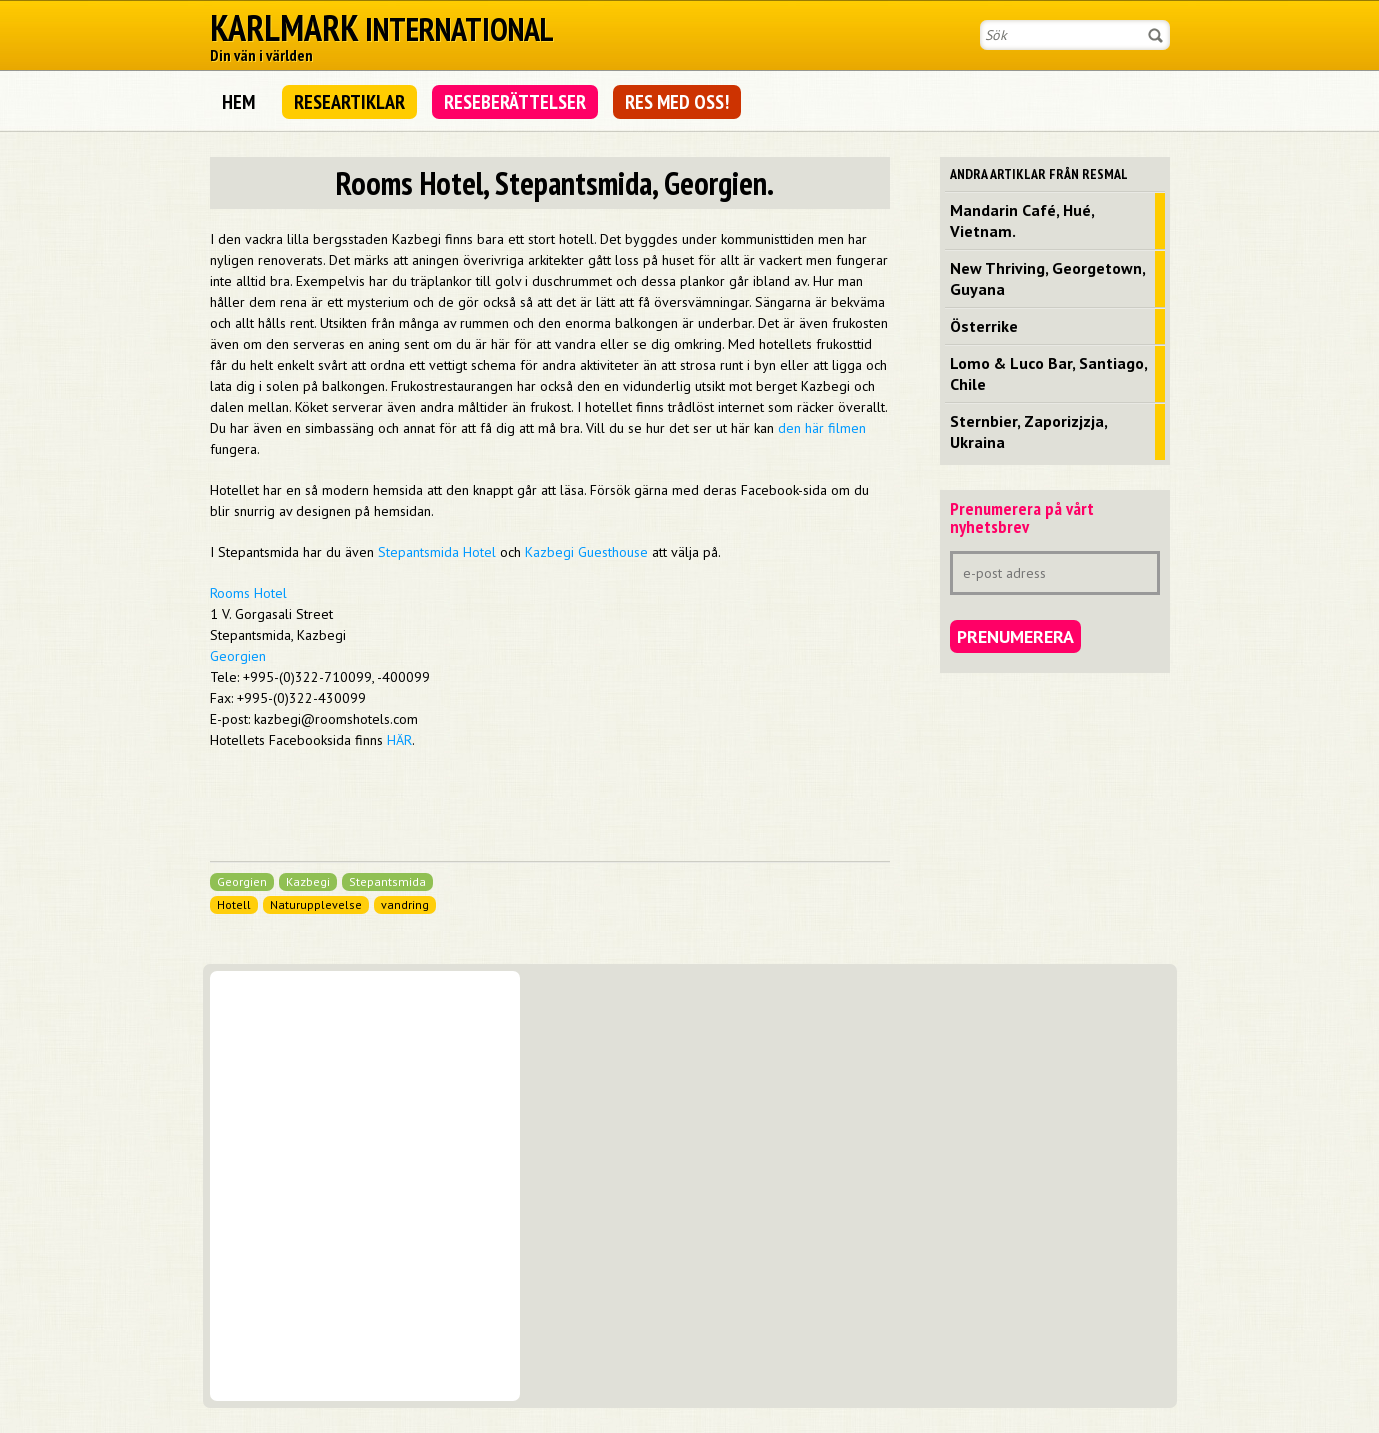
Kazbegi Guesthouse (586, 552)
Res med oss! (677, 102)
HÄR (399, 740)
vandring (405, 904)
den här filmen (822, 428)
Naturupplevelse (316, 904)
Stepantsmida (387, 881)
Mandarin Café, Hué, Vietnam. (1022, 220)
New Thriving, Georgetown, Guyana (1048, 278)
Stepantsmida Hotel (437, 552)
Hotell (234, 904)
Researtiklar (349, 102)
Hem (238, 102)
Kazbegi (308, 881)
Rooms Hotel (248, 593)
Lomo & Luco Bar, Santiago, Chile (1049, 373)
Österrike (984, 326)
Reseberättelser (515, 102)
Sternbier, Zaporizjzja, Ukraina (1029, 431)
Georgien (238, 656)
